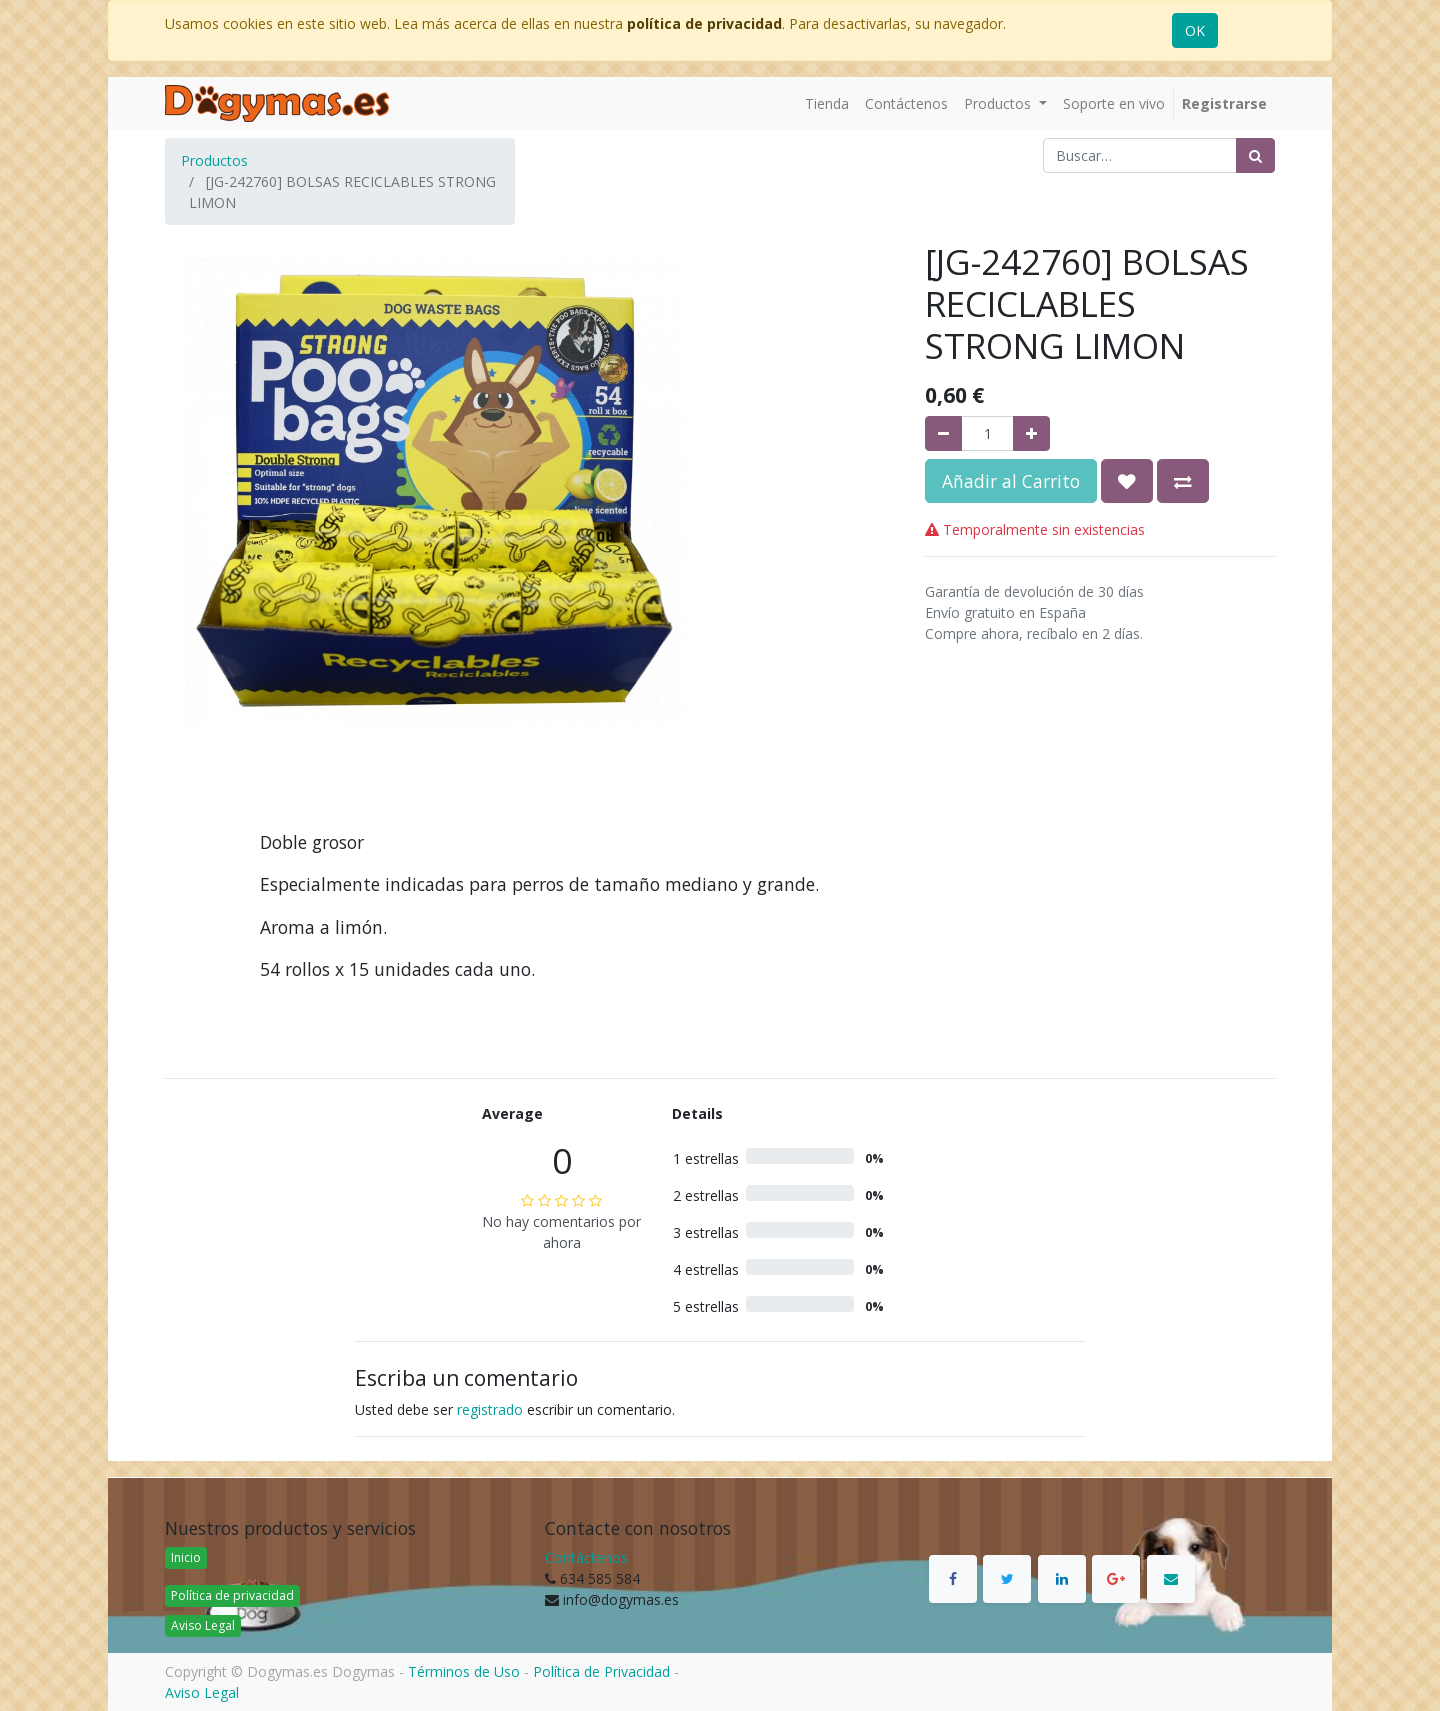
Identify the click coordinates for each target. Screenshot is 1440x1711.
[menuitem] (827, 103)
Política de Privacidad (601, 1671)
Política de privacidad (232, 1595)
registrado (490, 1409)
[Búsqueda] (1255, 155)
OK (1195, 30)
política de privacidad (704, 23)
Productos (214, 160)
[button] (1127, 481)
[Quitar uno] (943, 433)
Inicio (186, 1557)
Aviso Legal (203, 1625)
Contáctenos (586, 1557)
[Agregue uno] (1031, 433)
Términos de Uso (464, 1671)
